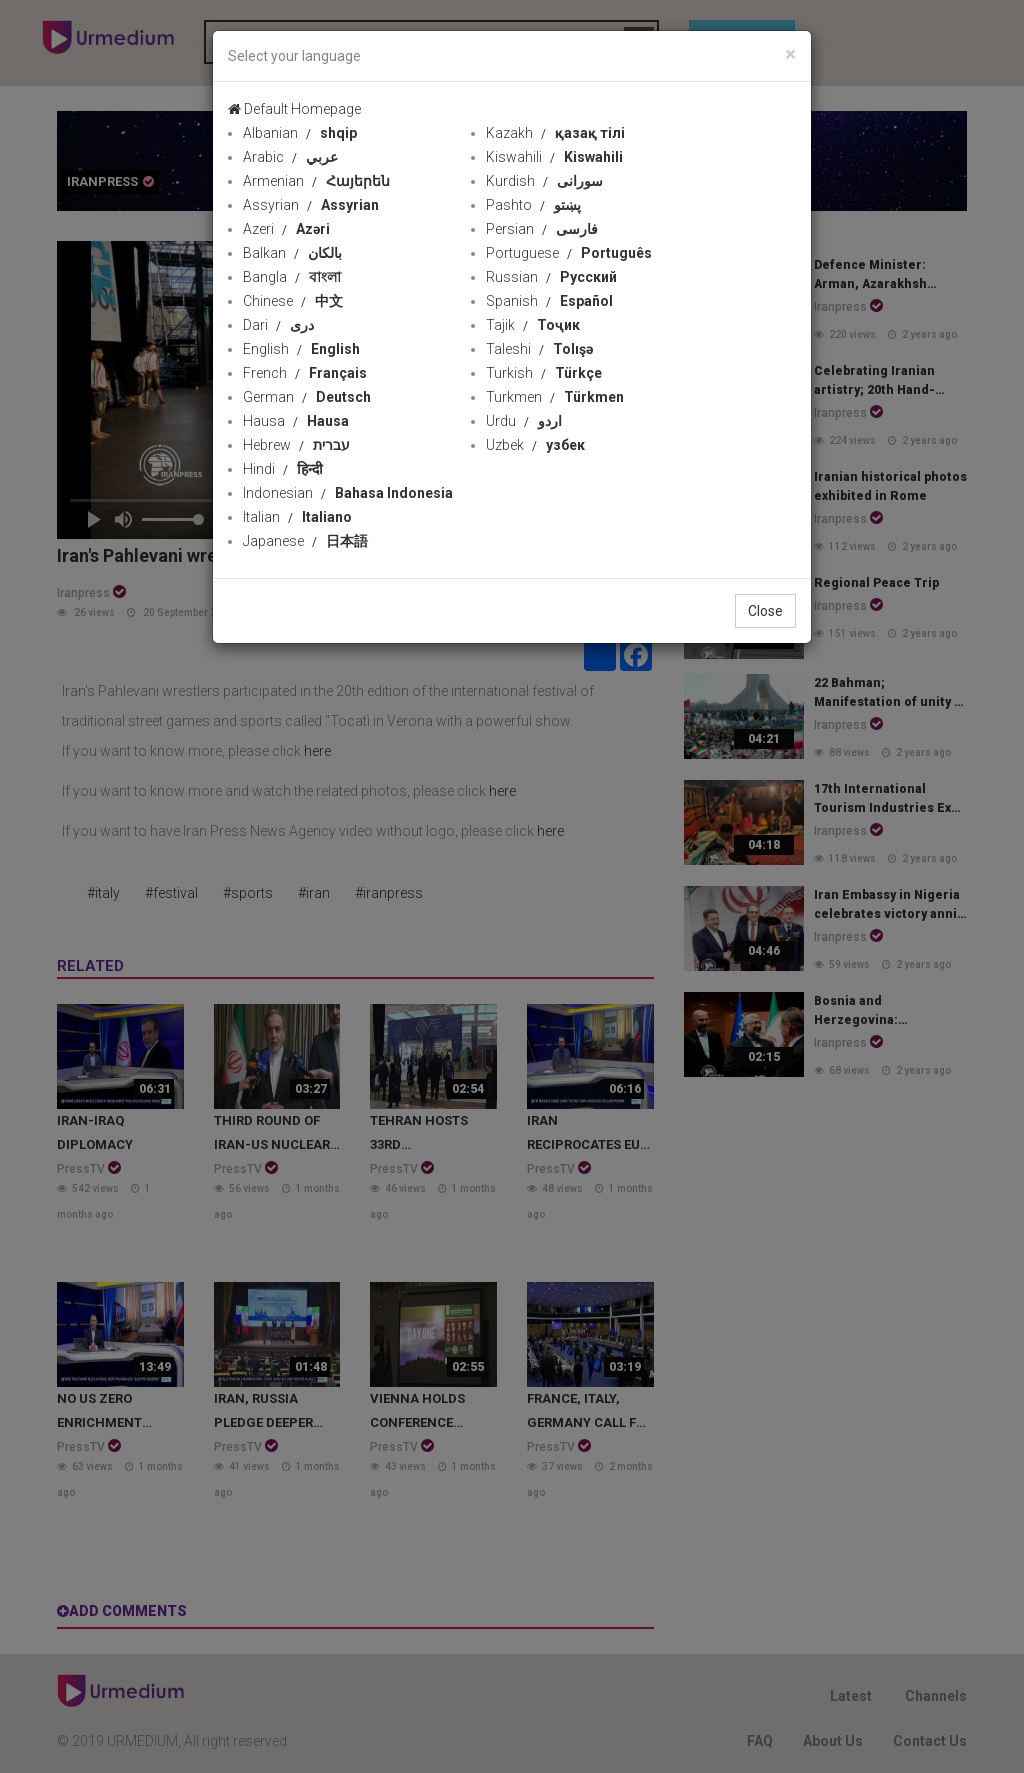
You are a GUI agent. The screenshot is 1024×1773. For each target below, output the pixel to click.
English (301, 349)
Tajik (533, 325)
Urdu (524, 421)
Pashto (533, 205)
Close (765, 611)
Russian (551, 277)
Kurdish (544, 181)
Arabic (290, 157)
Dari (278, 325)
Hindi (283, 469)
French (305, 373)
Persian (542, 229)
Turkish (544, 373)
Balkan (292, 253)
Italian (297, 517)
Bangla (292, 277)
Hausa (296, 421)
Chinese (293, 301)
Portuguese (569, 253)
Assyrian (311, 205)
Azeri (286, 229)
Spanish (549, 301)
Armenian (316, 181)
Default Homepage (294, 109)
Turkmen (555, 397)
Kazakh (555, 133)
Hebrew (296, 445)
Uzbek (535, 445)
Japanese (305, 541)
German (307, 397)
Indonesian (348, 493)
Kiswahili (554, 157)
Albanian (300, 133)
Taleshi (539, 349)
